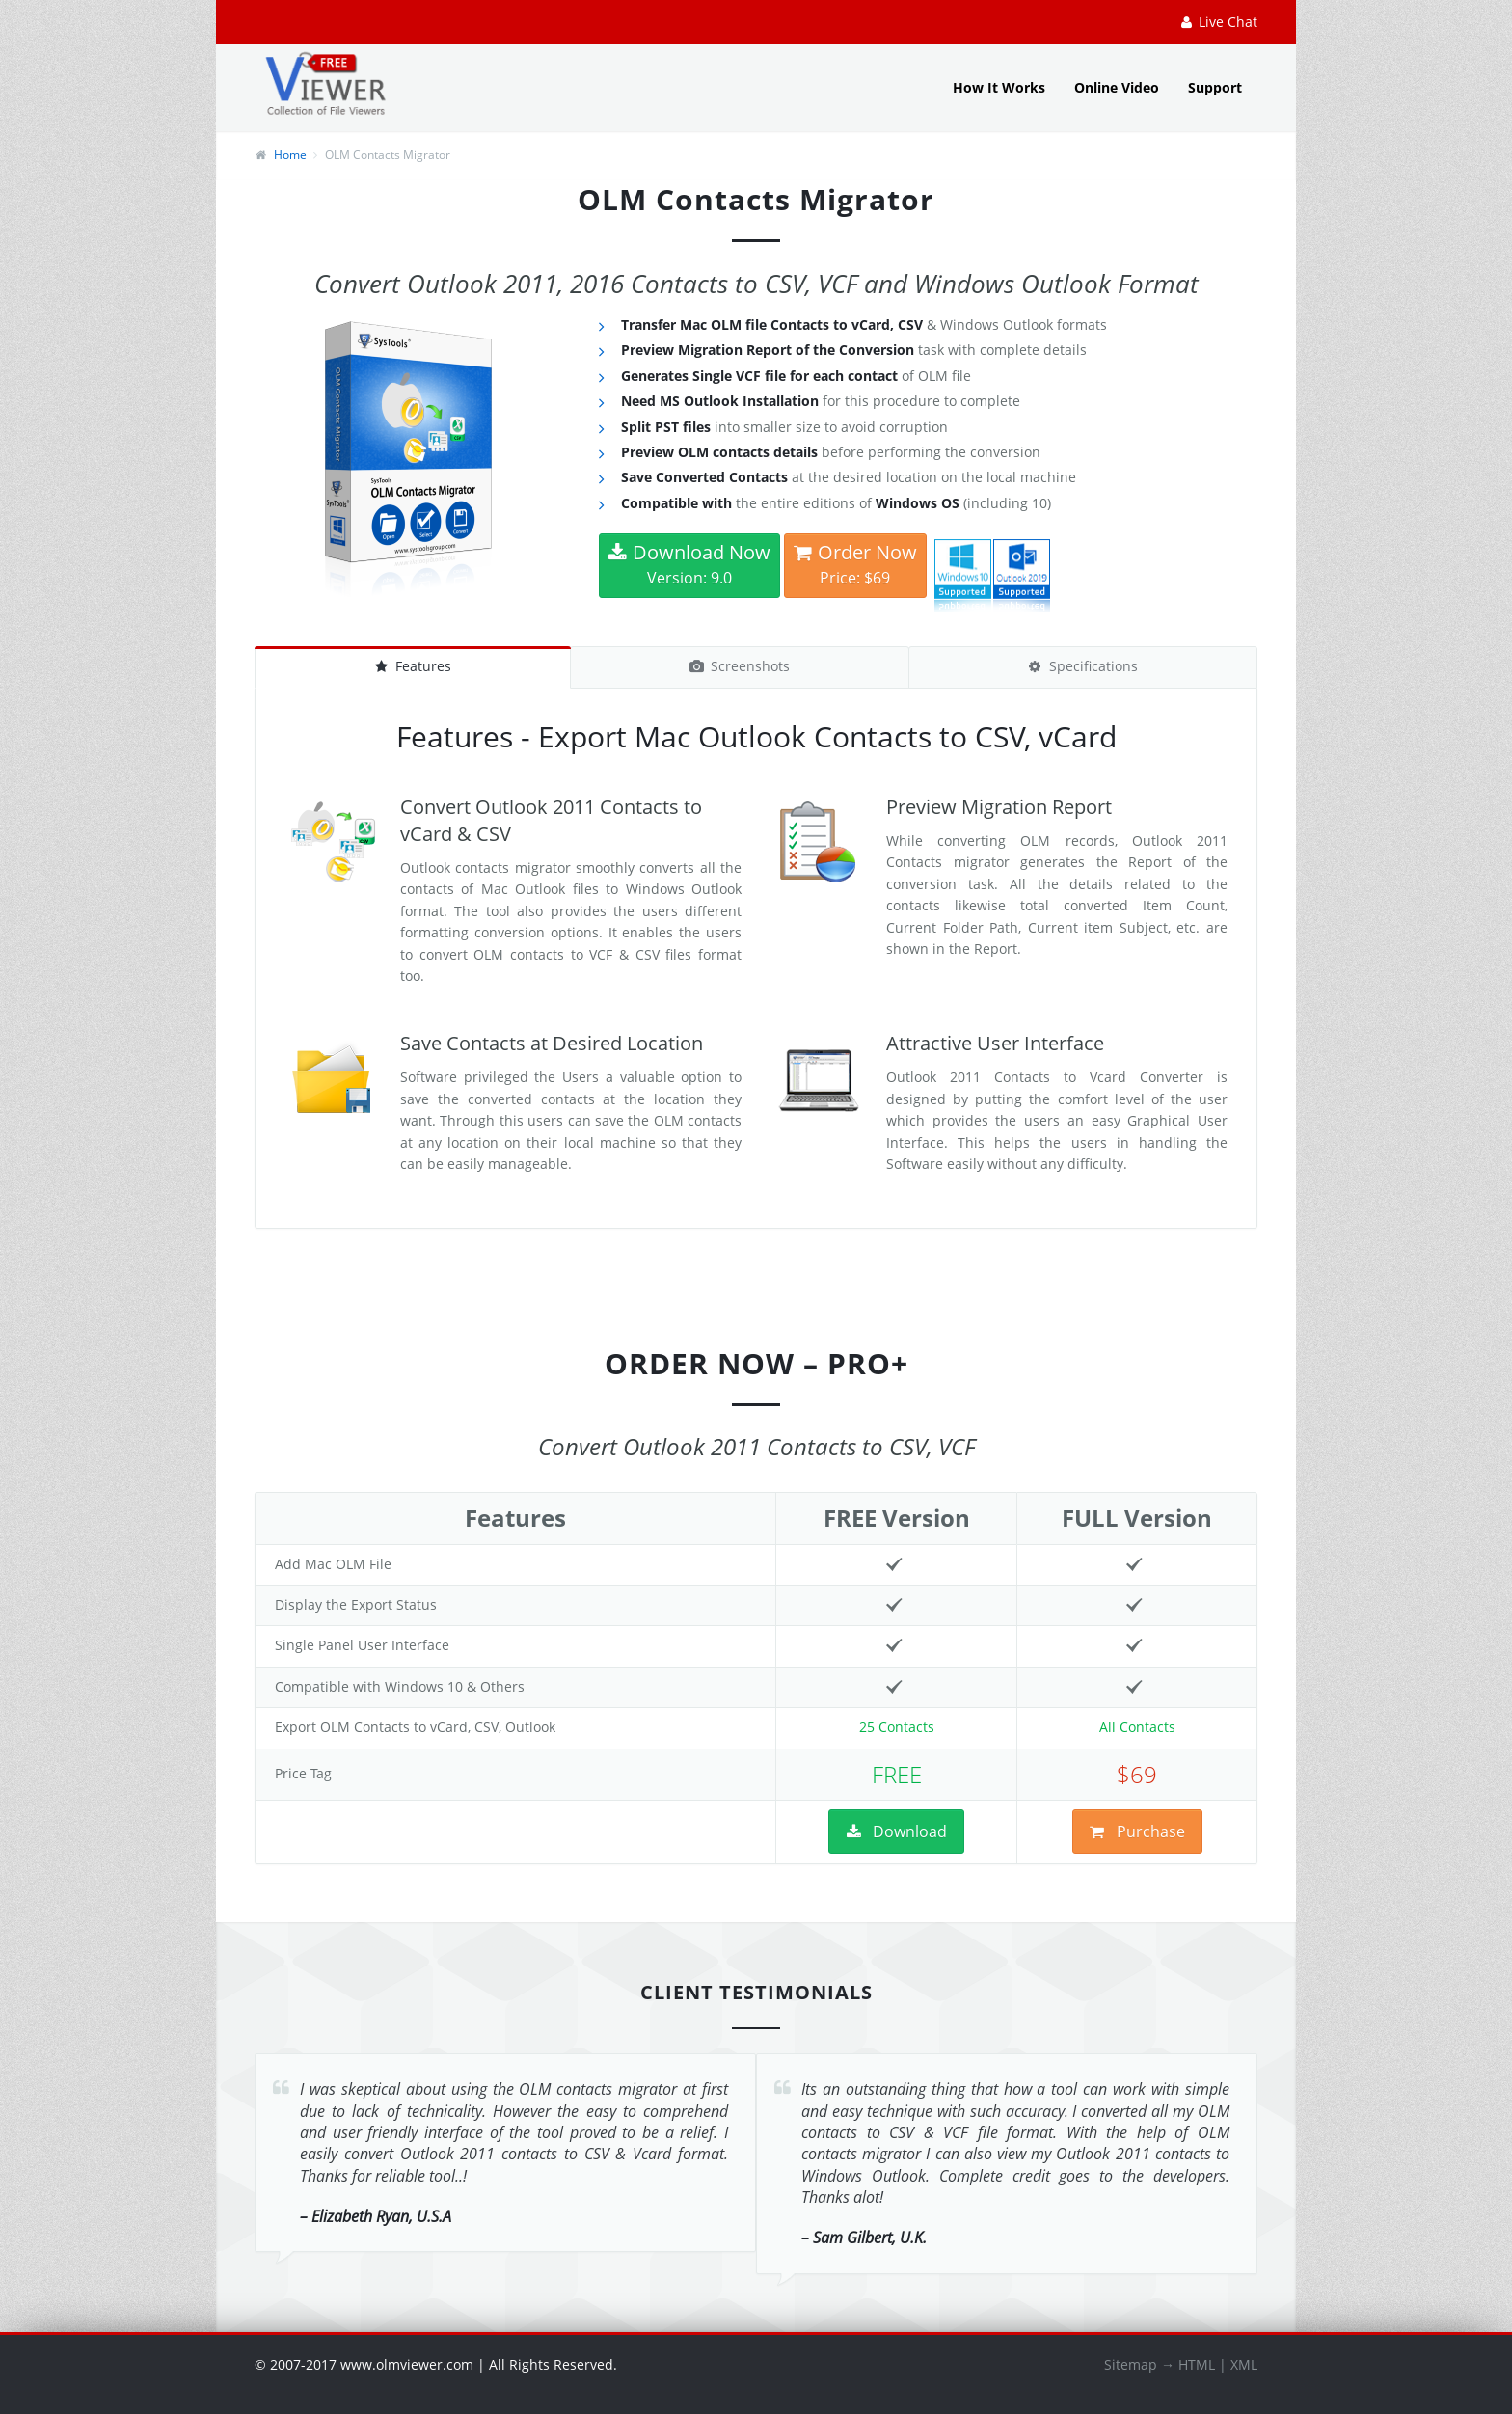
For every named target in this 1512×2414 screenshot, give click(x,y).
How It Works (999, 87)
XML (1243, 2364)
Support (1215, 87)
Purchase (1137, 1831)
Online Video (1116, 87)
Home (290, 155)
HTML (1196, 2364)
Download (896, 1831)
